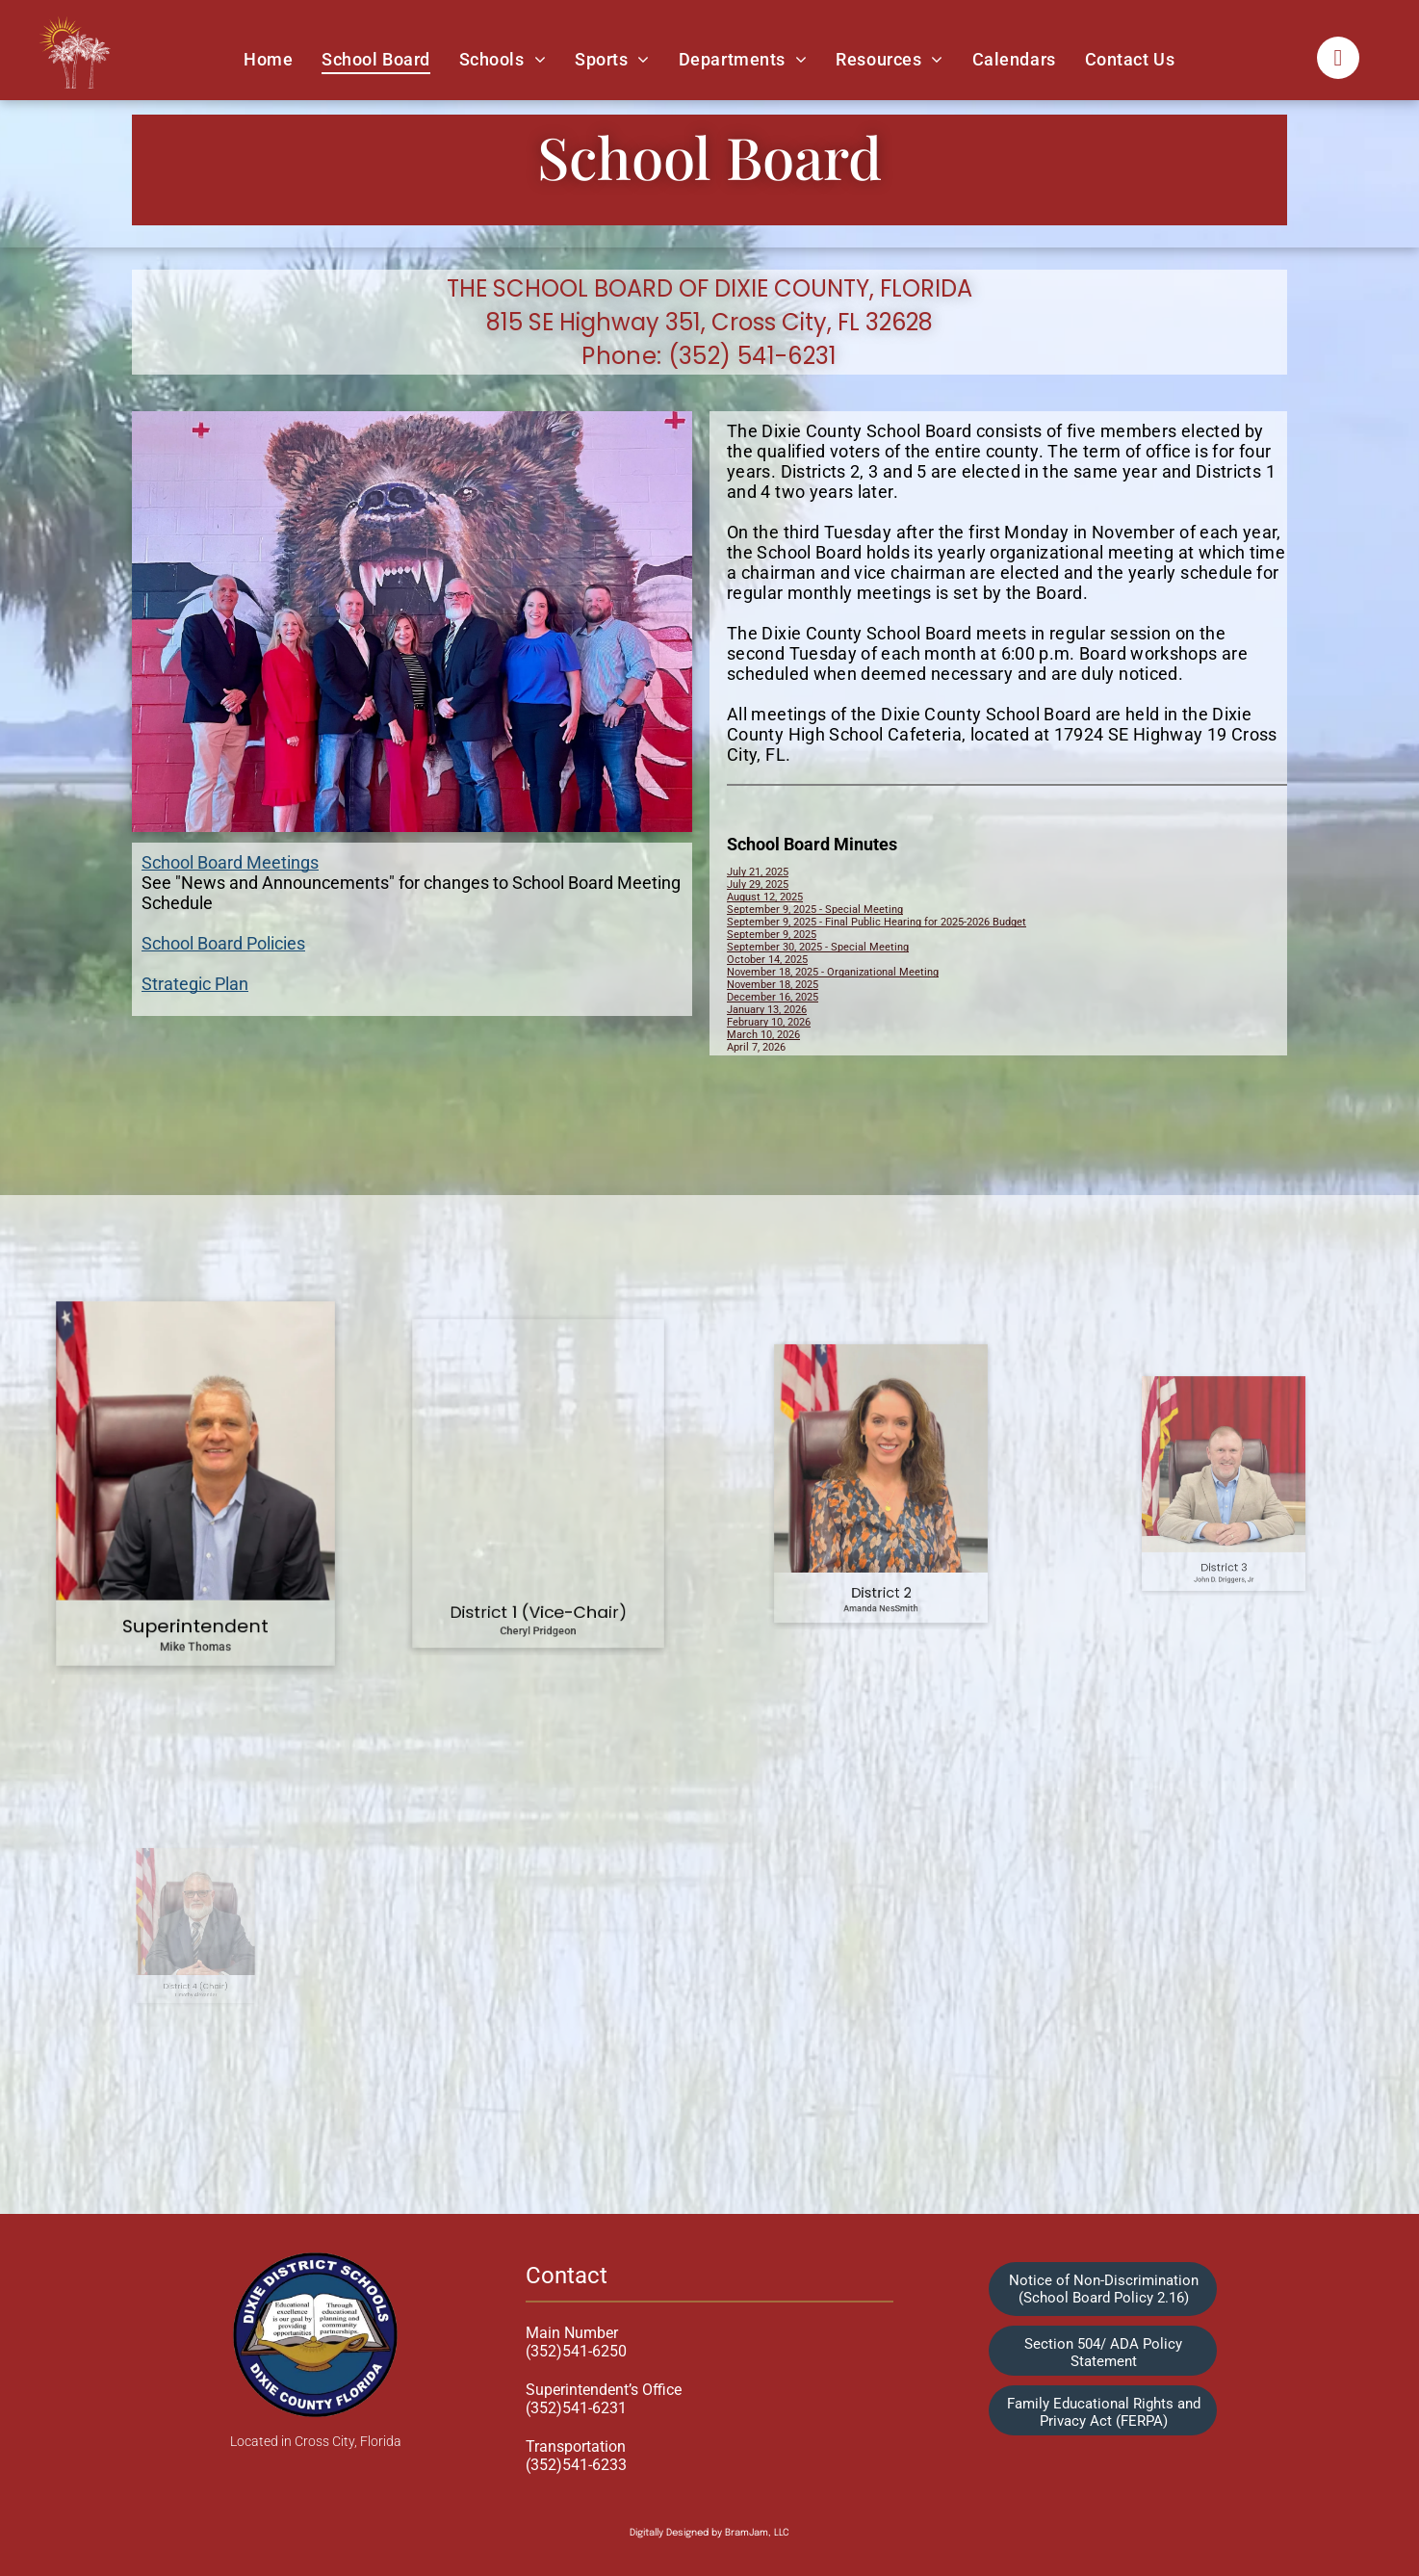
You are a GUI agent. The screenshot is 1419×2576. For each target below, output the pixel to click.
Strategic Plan (195, 984)
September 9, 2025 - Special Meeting (815, 909)
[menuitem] (268, 58)
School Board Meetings (230, 862)
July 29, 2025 (757, 884)
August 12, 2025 (765, 897)
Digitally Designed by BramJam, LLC (709, 2532)
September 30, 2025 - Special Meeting (818, 947)
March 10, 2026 (763, 1034)
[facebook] (1338, 60)
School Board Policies (223, 943)
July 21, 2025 (757, 872)
